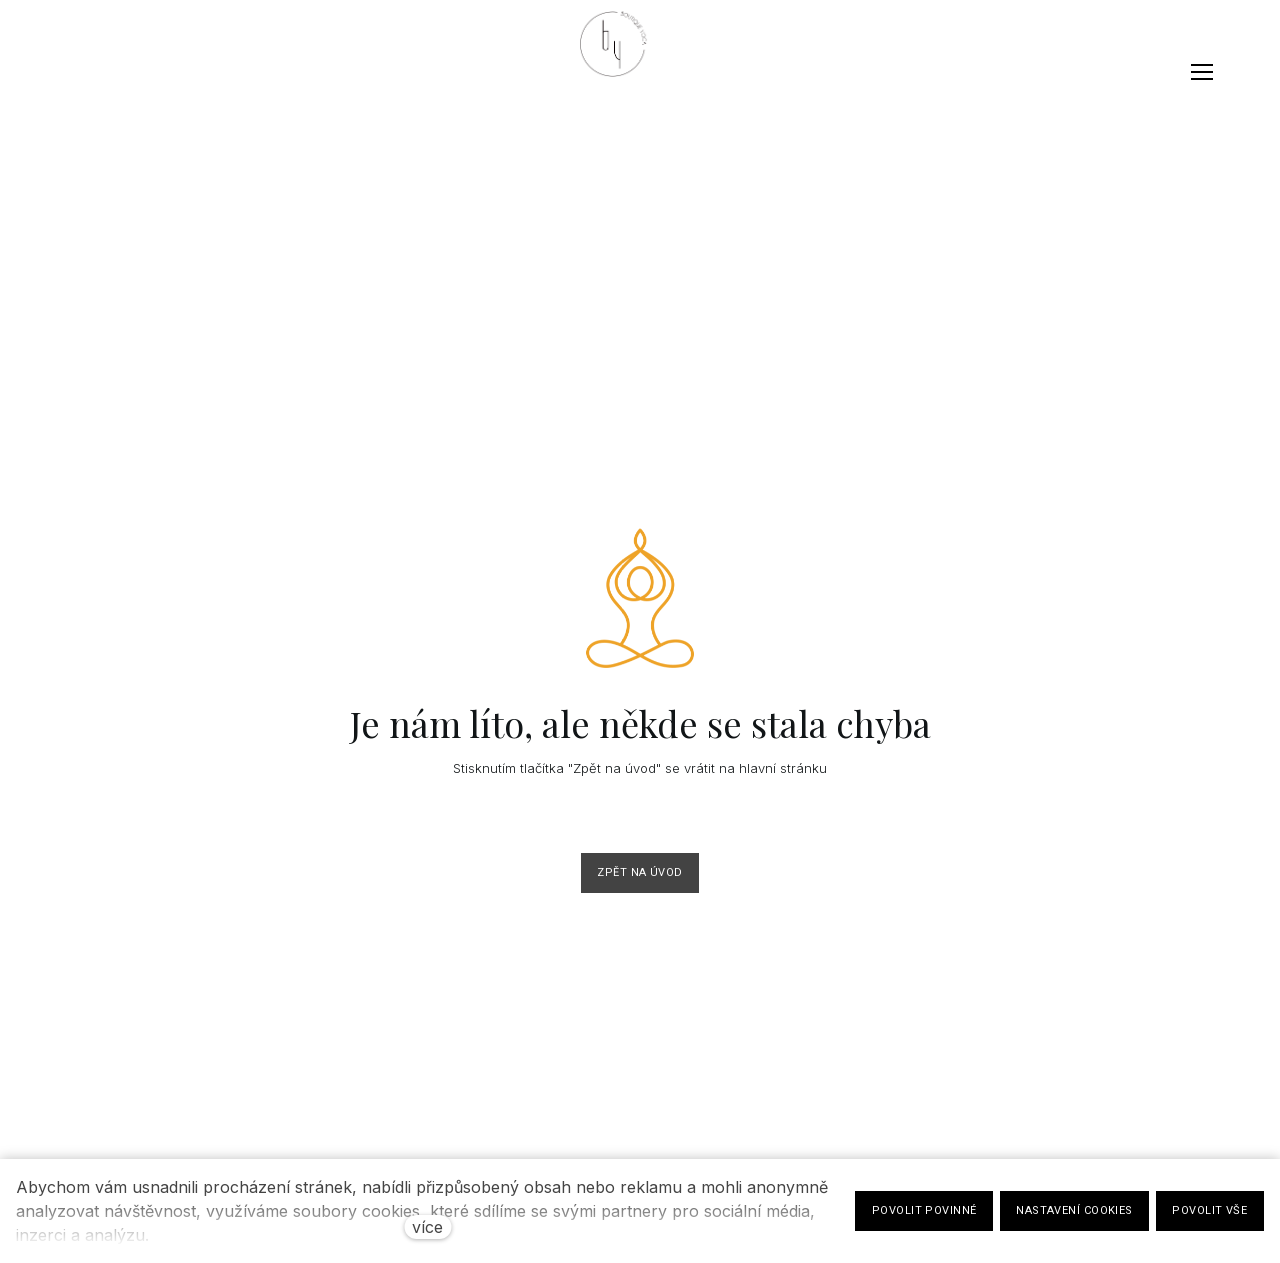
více (427, 1227)
